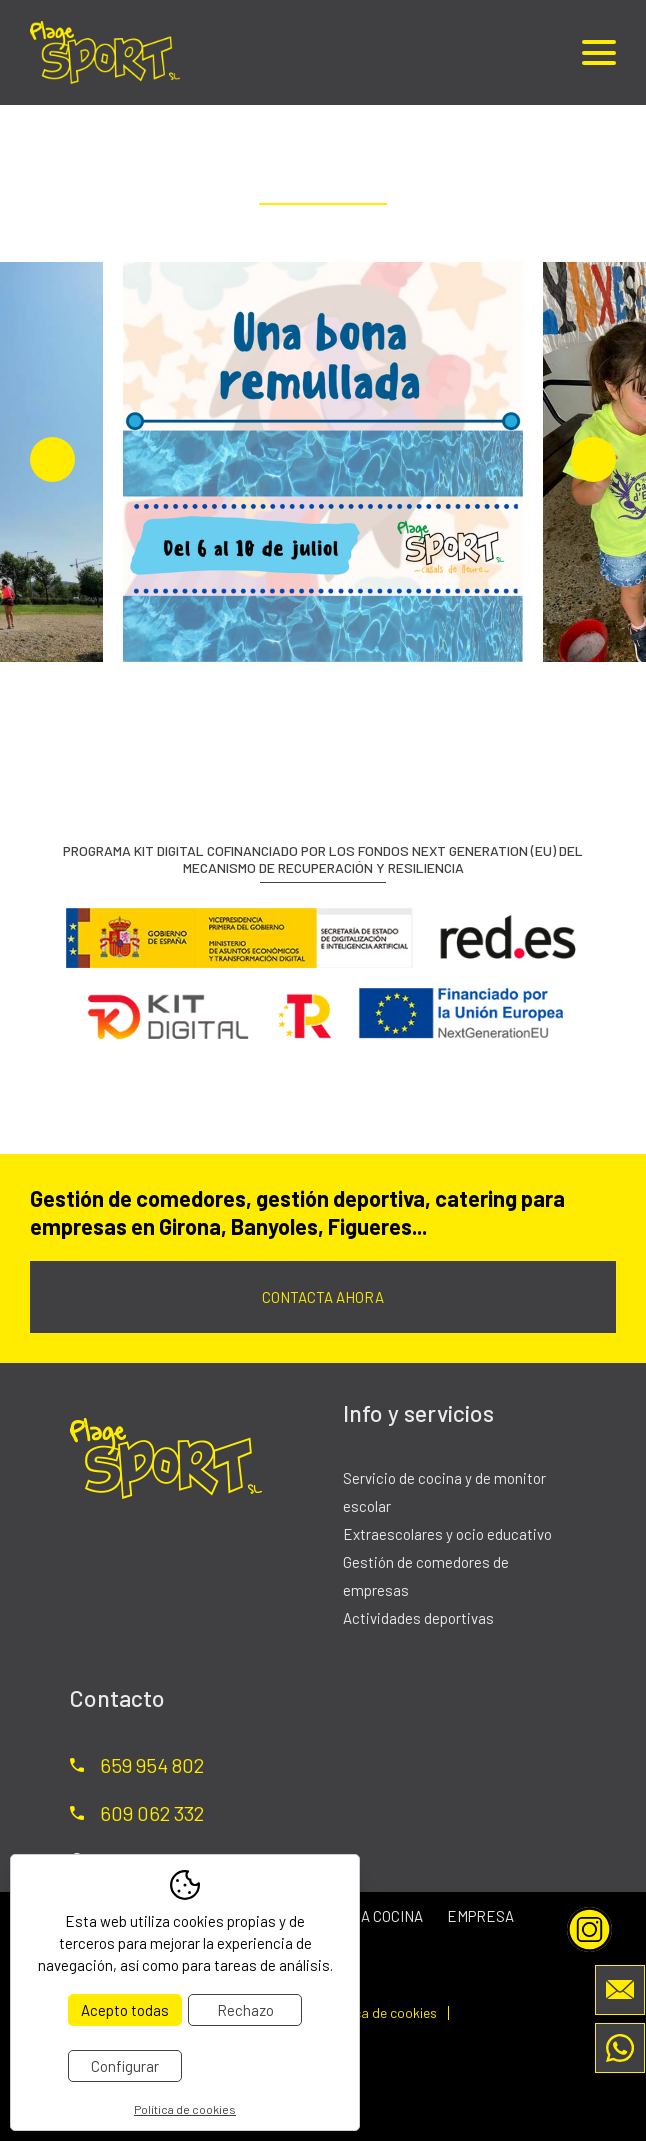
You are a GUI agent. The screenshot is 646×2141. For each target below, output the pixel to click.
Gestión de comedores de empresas (426, 1576)
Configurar (125, 2066)
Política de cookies (379, 2013)
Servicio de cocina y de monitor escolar (444, 1492)
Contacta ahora (323, 1297)
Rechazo (245, 2010)
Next (593, 459)
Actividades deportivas (418, 1618)
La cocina (387, 1916)
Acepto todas (125, 2010)
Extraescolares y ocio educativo (447, 1534)
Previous (52, 459)
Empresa (480, 1916)
